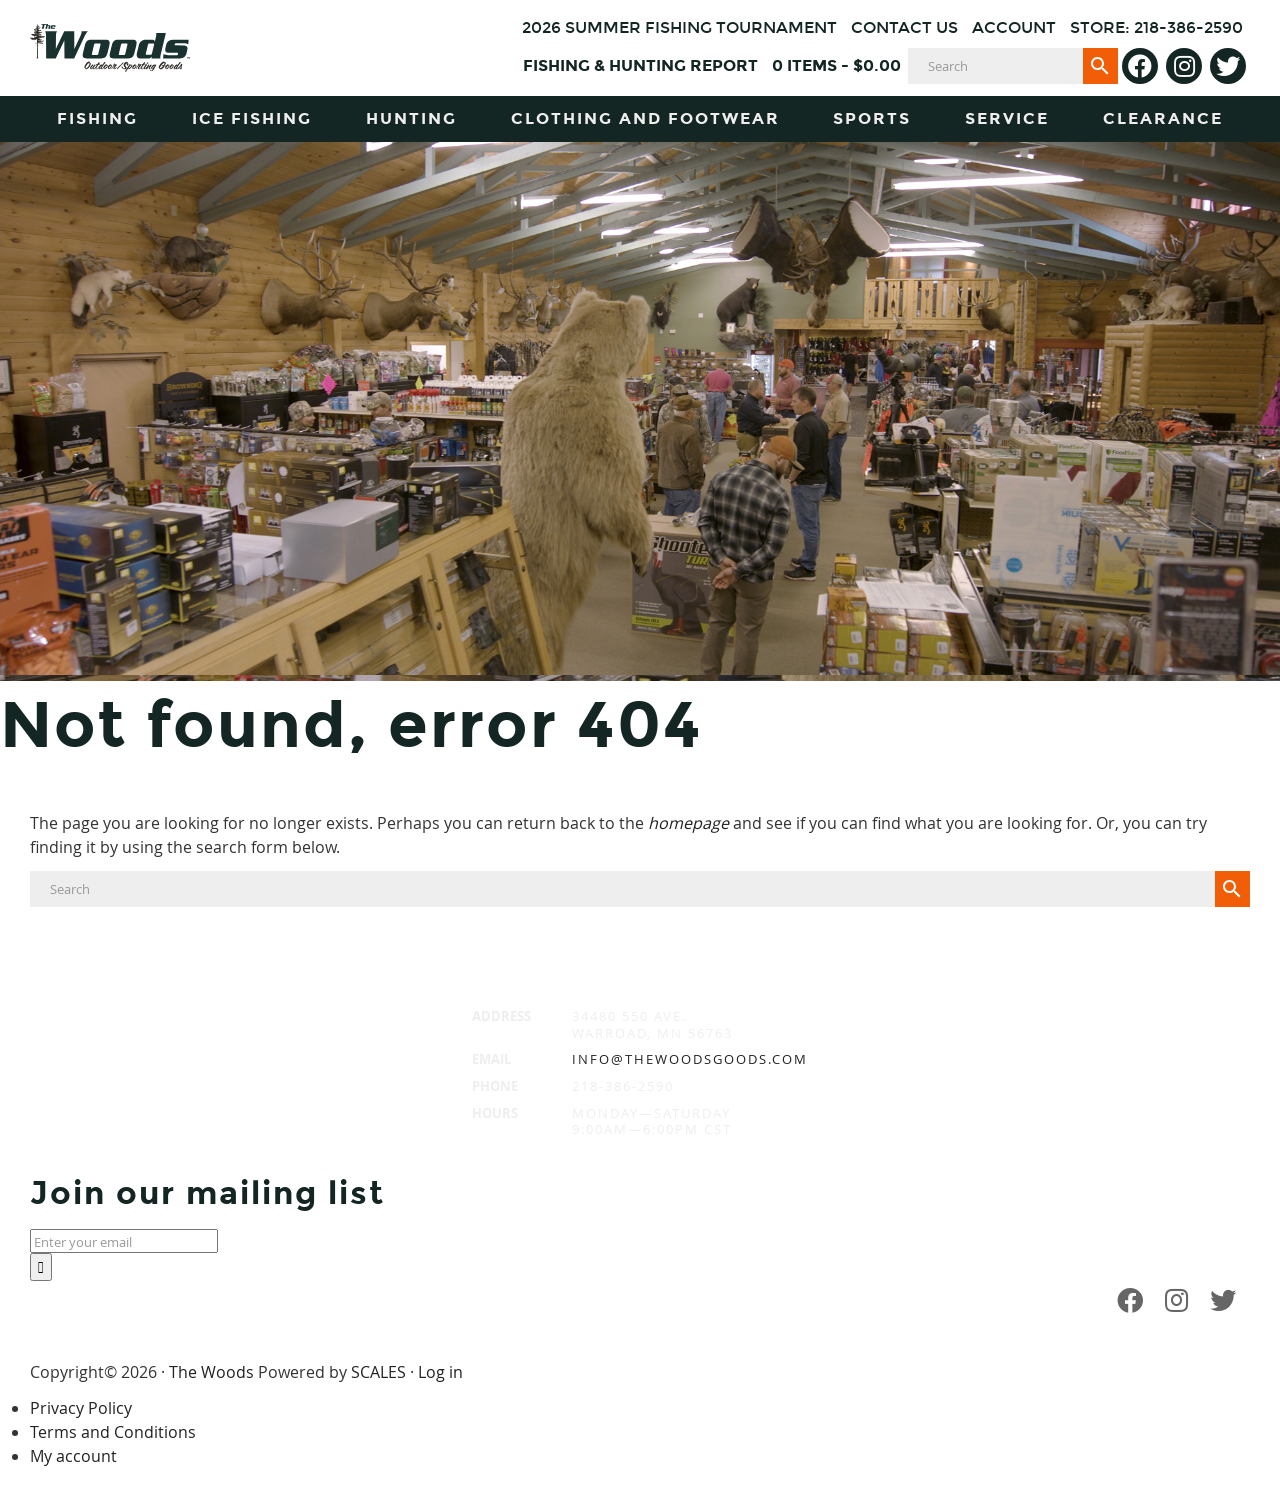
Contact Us (904, 27)
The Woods (211, 1372)
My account (73, 1456)
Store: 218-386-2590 (1156, 27)
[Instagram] (1184, 66)
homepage (688, 823)
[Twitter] (1228, 66)
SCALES (378, 1372)
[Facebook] (1140, 66)
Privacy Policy (81, 1408)
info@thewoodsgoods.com (690, 1059)
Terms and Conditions (113, 1432)
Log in (440, 1372)
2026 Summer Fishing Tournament (679, 27)
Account (1014, 27)
